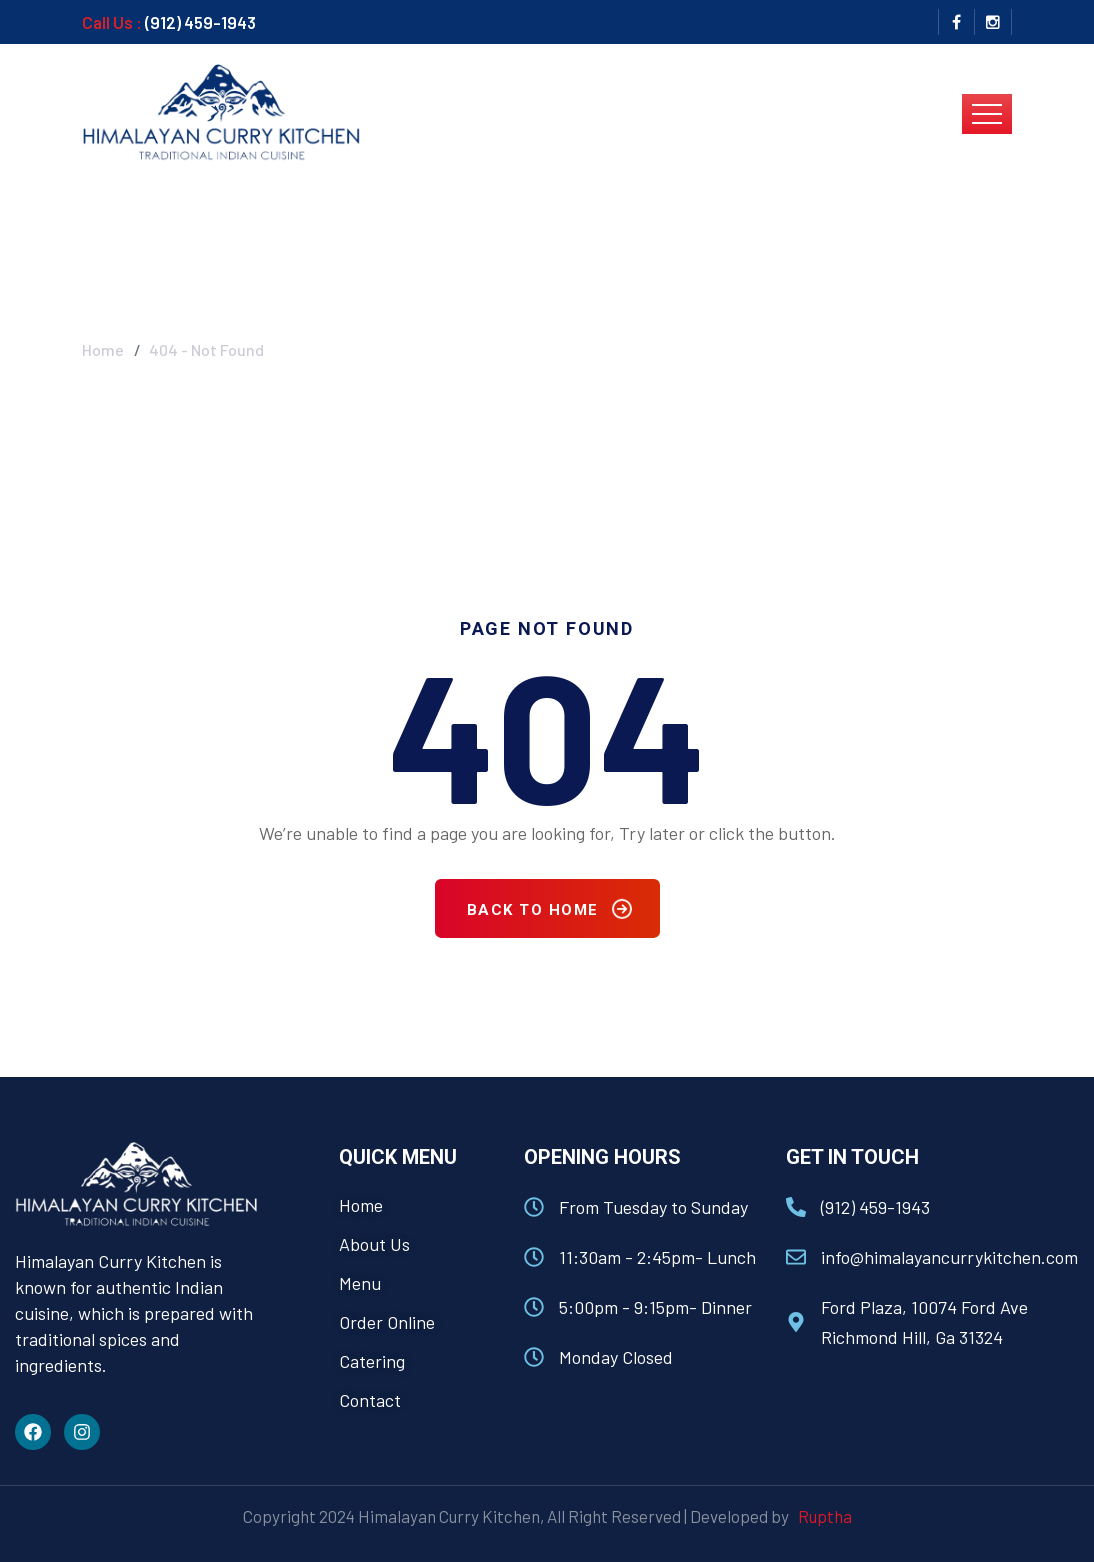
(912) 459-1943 (200, 22)
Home (103, 335)
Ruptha (822, 1516)
